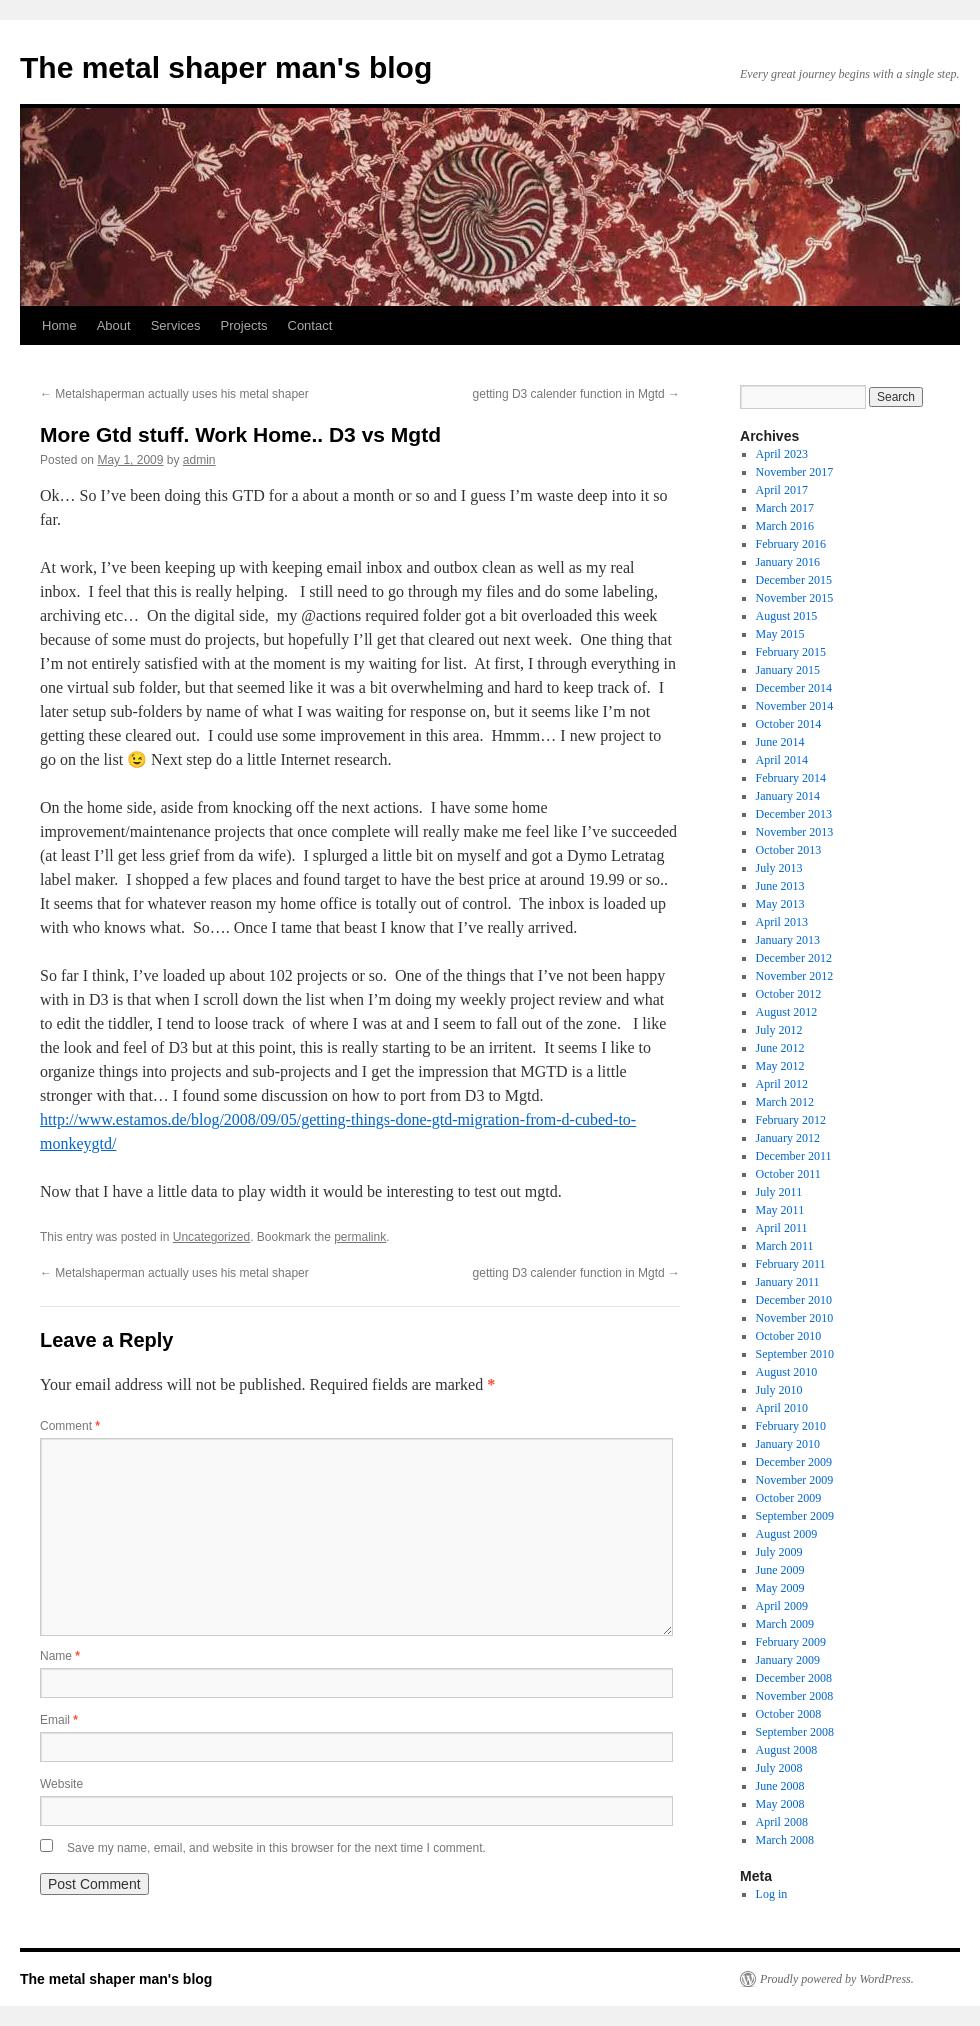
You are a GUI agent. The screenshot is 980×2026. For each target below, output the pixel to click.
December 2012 (794, 958)
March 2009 (785, 1624)
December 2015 (794, 580)
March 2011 (785, 1246)
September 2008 (795, 1732)
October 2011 (788, 1174)
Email (59, 1720)
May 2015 (780, 634)
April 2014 (782, 760)
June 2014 (780, 742)
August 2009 (787, 1534)
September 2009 (795, 1516)
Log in (772, 1894)
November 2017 (795, 472)
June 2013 (780, 886)
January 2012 (788, 1138)
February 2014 (791, 778)
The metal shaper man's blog (226, 67)
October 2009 (789, 1498)
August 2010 (787, 1372)
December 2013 (794, 814)
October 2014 (789, 724)
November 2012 (795, 976)
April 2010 (782, 1408)
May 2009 (780, 1588)
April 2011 (782, 1228)
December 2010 (794, 1300)
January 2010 (788, 1444)
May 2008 (780, 1804)
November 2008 (795, 1696)
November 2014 (795, 706)
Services (176, 325)
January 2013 (788, 940)
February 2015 (791, 652)
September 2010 (795, 1354)
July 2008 (779, 1768)
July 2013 (779, 868)
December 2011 (794, 1156)
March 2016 (785, 526)
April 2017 (782, 490)
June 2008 (780, 1786)
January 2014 (788, 796)
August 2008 (787, 1750)
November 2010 (795, 1318)
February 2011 (791, 1264)
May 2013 (780, 904)
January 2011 (788, 1282)
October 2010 (789, 1336)
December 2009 (794, 1462)
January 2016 (788, 562)
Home (59, 325)
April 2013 (782, 922)
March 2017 (785, 508)
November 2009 (795, 1480)
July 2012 (779, 1030)
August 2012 (787, 1012)
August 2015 (787, 616)
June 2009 (780, 1570)
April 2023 (782, 454)
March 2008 (785, 1840)
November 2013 (795, 832)
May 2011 (780, 1210)
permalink (360, 1237)
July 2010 (779, 1390)
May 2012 (780, 1066)
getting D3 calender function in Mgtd (576, 394)
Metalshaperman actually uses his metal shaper (174, 394)
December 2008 (794, 1678)
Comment (70, 1426)
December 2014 (794, 688)
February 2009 (791, 1642)
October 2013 (789, 850)
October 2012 (789, 994)
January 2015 (788, 670)
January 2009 (788, 1660)
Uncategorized (211, 1237)
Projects (244, 325)
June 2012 (780, 1048)
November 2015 (795, 598)
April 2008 (782, 1822)
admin (199, 460)
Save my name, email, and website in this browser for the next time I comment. (276, 1848)
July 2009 (779, 1552)
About (114, 325)
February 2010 (791, 1426)
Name (60, 1656)
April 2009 (782, 1606)
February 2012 (791, 1120)
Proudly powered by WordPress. (837, 1979)
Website (61, 1784)
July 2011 (779, 1192)
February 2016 (791, 544)
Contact (310, 325)
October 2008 (789, 1714)
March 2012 (785, 1102)
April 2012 (782, 1084)
